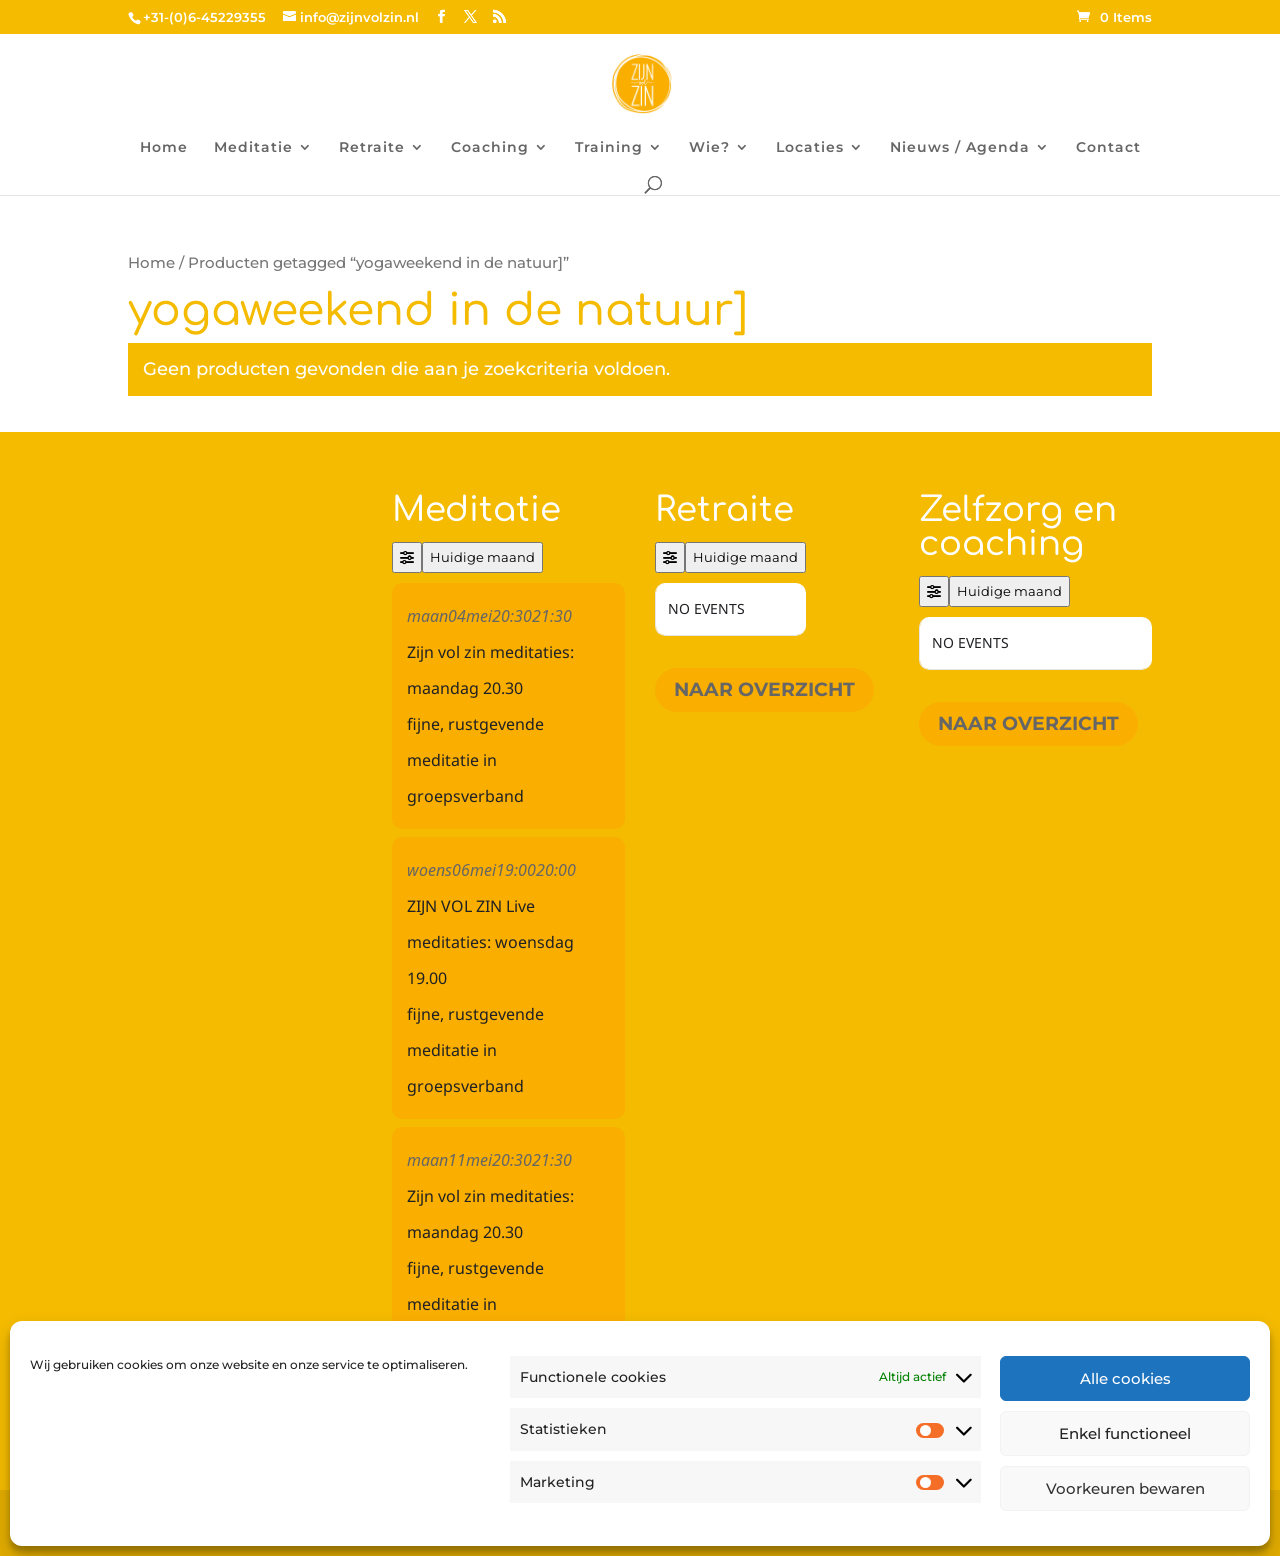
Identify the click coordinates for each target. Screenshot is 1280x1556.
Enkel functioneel (1125, 1433)
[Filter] (407, 557)
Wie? (709, 148)
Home (164, 148)
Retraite (372, 148)
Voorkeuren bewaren (1125, 1488)
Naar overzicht (764, 689)
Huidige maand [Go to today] (482, 557)
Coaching (490, 148)
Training (609, 148)
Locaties (810, 148)
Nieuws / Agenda (960, 148)
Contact (1108, 148)
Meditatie (253, 148)
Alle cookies (1125, 1378)
